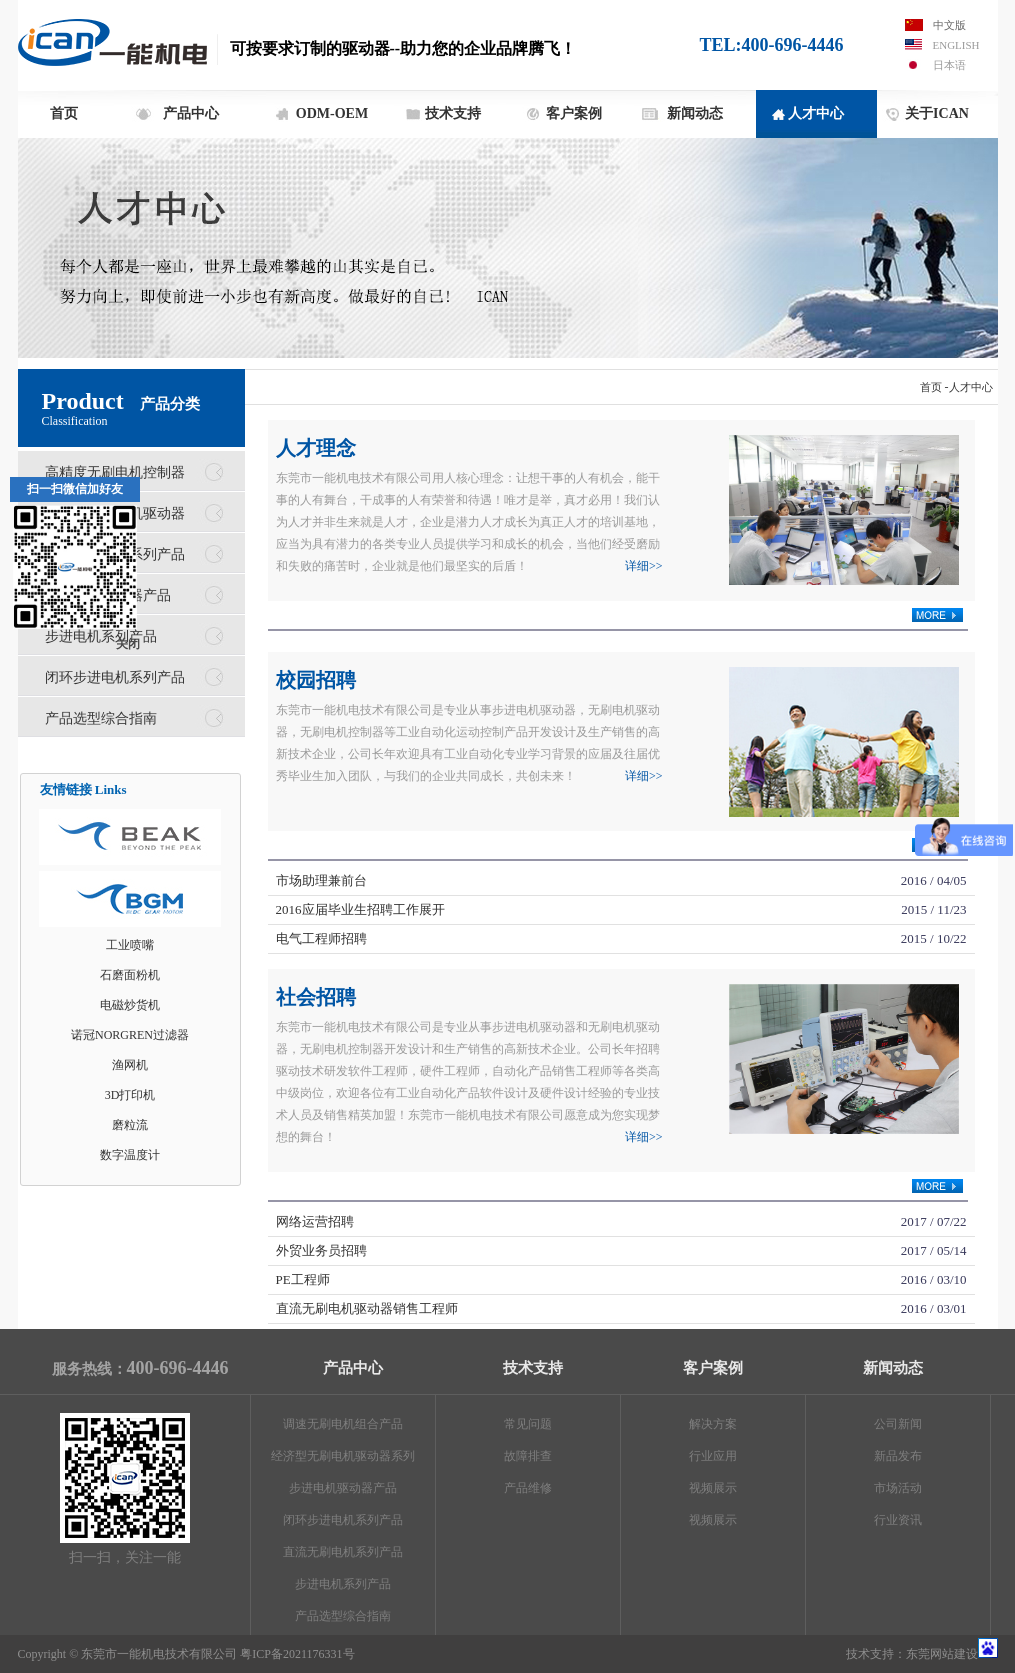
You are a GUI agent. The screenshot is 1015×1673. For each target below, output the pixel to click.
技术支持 (453, 113)
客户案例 (574, 113)
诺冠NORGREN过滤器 (130, 1035)
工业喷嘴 (130, 945)
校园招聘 (316, 680)
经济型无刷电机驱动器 (115, 513)
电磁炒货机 (130, 1005)
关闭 (128, 705)
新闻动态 (695, 113)
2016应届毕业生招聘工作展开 (621, 910)
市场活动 (898, 1488)
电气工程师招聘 (621, 939)
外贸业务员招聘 (621, 1251)
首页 (64, 113)
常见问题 (528, 1424)
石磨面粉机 (130, 975)
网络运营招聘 (621, 1222)
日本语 (949, 65)
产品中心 (191, 113)
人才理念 (316, 448)
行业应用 (713, 1456)
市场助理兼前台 (621, 881)
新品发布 (898, 1456)
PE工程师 (621, 1280)
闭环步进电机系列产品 (343, 1520)
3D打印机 (130, 1095)
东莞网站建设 (942, 1654)
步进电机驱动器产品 (343, 1488)
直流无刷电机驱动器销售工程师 (621, 1309)
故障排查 (528, 1456)
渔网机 (130, 1065)
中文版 (949, 25)
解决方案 (713, 1424)
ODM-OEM (332, 113)
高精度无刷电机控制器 (115, 472)
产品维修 (528, 1488)
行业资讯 (898, 1520)
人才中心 (816, 113)
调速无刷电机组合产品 (343, 1424)
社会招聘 (316, 997)
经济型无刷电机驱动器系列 (343, 1456)
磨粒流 (130, 1125)
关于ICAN (937, 113)
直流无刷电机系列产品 (343, 1552)
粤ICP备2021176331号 (297, 1654)
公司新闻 (898, 1424)
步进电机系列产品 (343, 1584)
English (956, 45)
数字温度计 (130, 1155)
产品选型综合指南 (343, 1616)
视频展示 (713, 1488)
